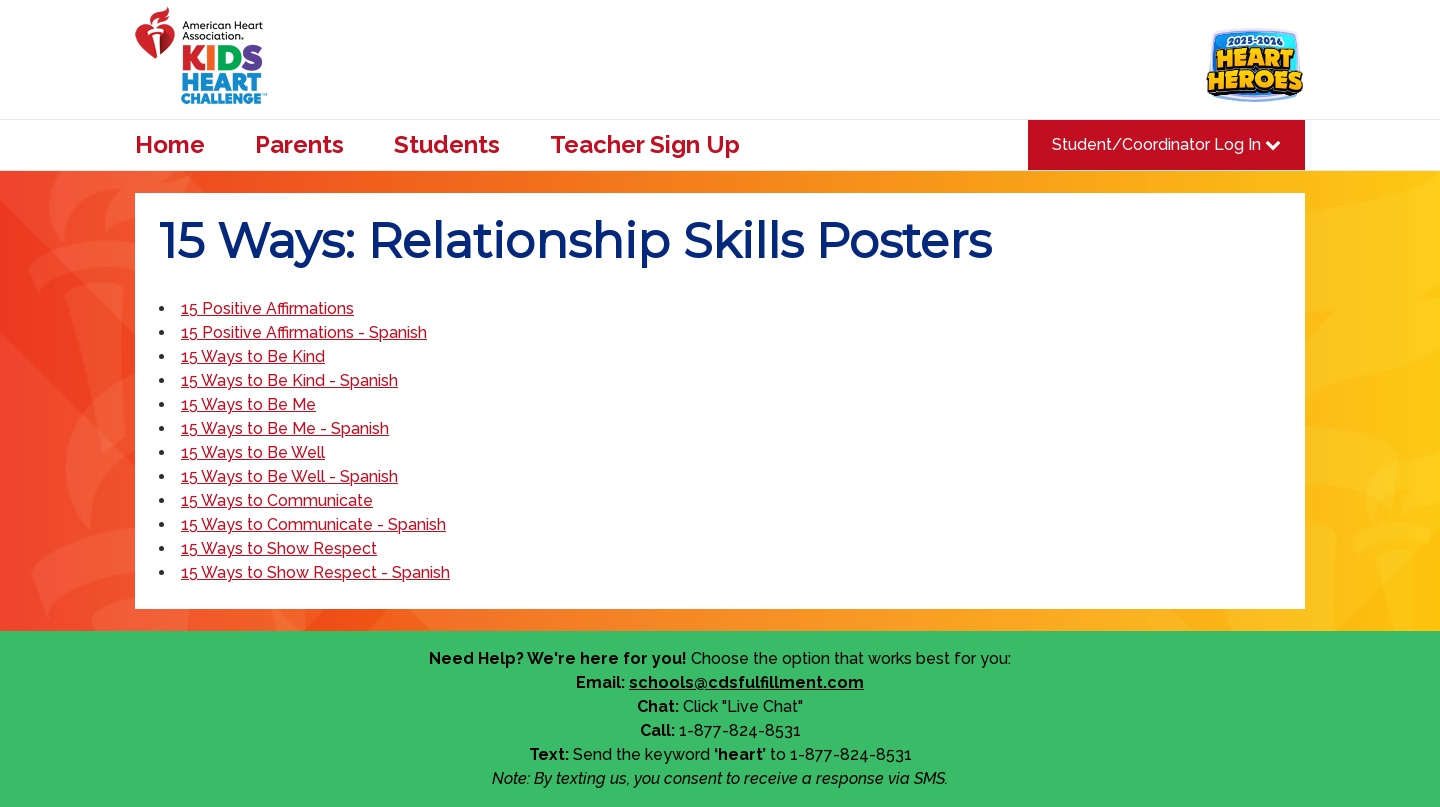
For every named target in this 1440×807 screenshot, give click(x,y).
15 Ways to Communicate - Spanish (313, 524)
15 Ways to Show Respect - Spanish (315, 572)
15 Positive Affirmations (267, 308)
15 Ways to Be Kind (253, 356)
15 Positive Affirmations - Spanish (304, 332)
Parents (299, 145)
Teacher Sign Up (645, 145)
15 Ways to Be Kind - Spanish (289, 380)
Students (447, 145)
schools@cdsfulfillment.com (746, 682)
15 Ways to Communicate (277, 500)
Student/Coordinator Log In (1166, 144)
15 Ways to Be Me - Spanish (285, 428)
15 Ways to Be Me (248, 404)
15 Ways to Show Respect (279, 548)
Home (170, 145)
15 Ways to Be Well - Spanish (289, 476)
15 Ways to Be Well (253, 452)
